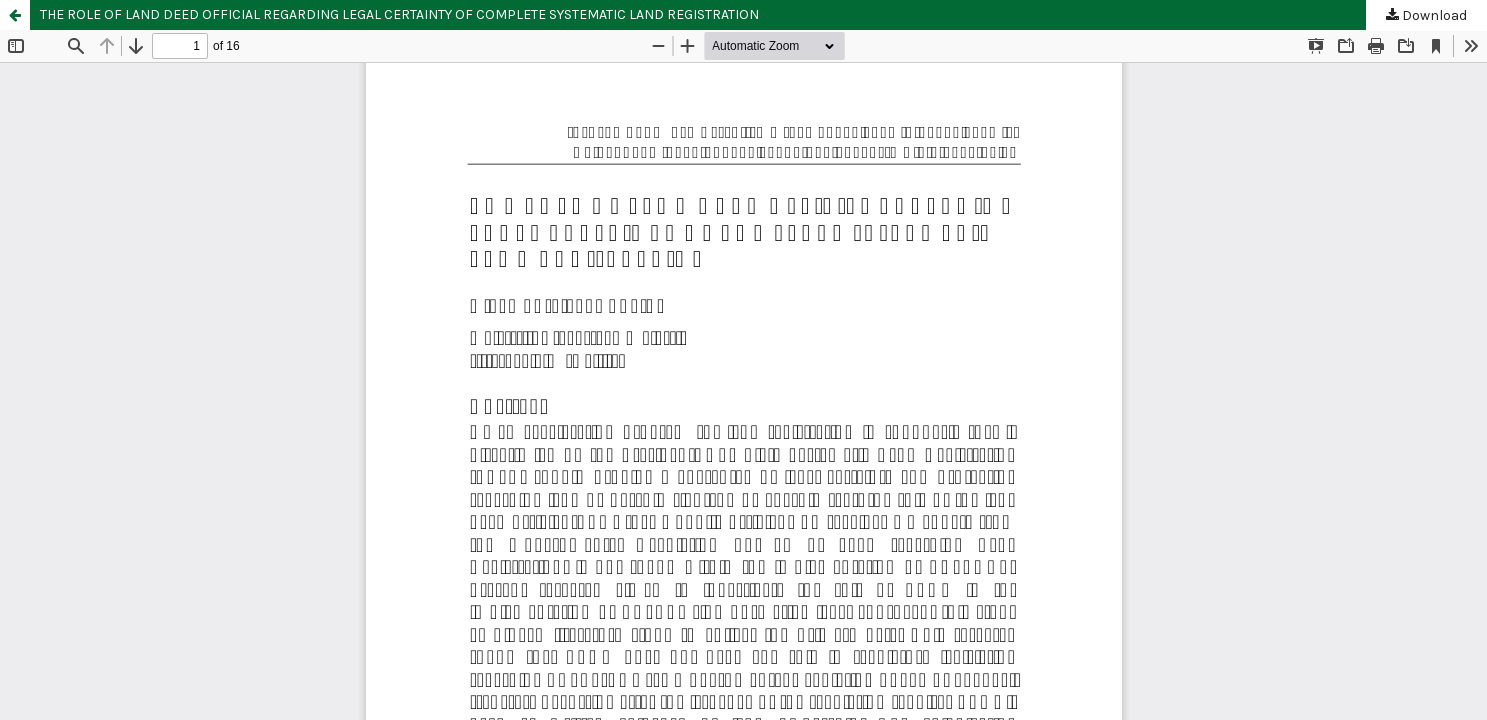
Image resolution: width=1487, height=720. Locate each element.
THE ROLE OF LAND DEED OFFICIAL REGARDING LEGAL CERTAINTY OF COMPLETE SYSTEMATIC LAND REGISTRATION (399, 14)
